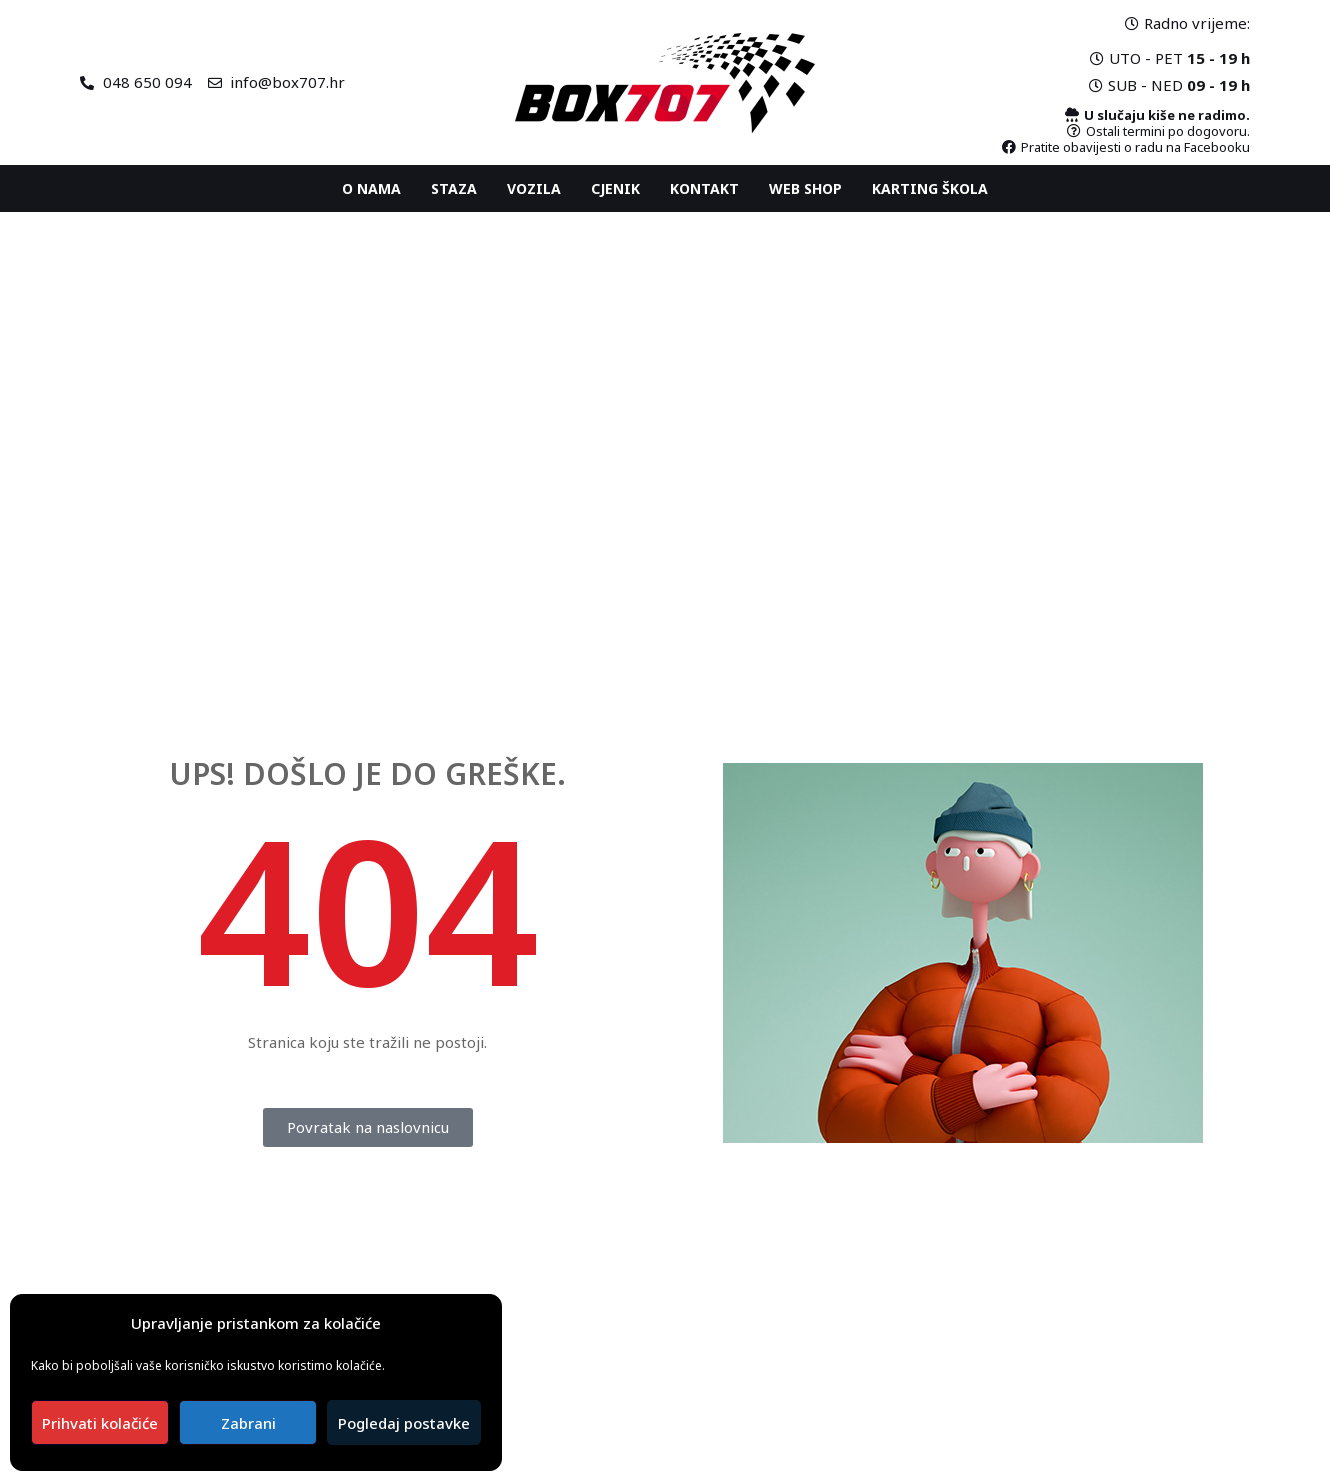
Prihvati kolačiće (100, 1423)
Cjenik (615, 188)
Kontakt (704, 188)
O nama (371, 188)
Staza (454, 188)
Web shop (805, 188)
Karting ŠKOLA (930, 188)
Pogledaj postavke (404, 1423)
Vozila (534, 188)
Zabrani (248, 1423)
